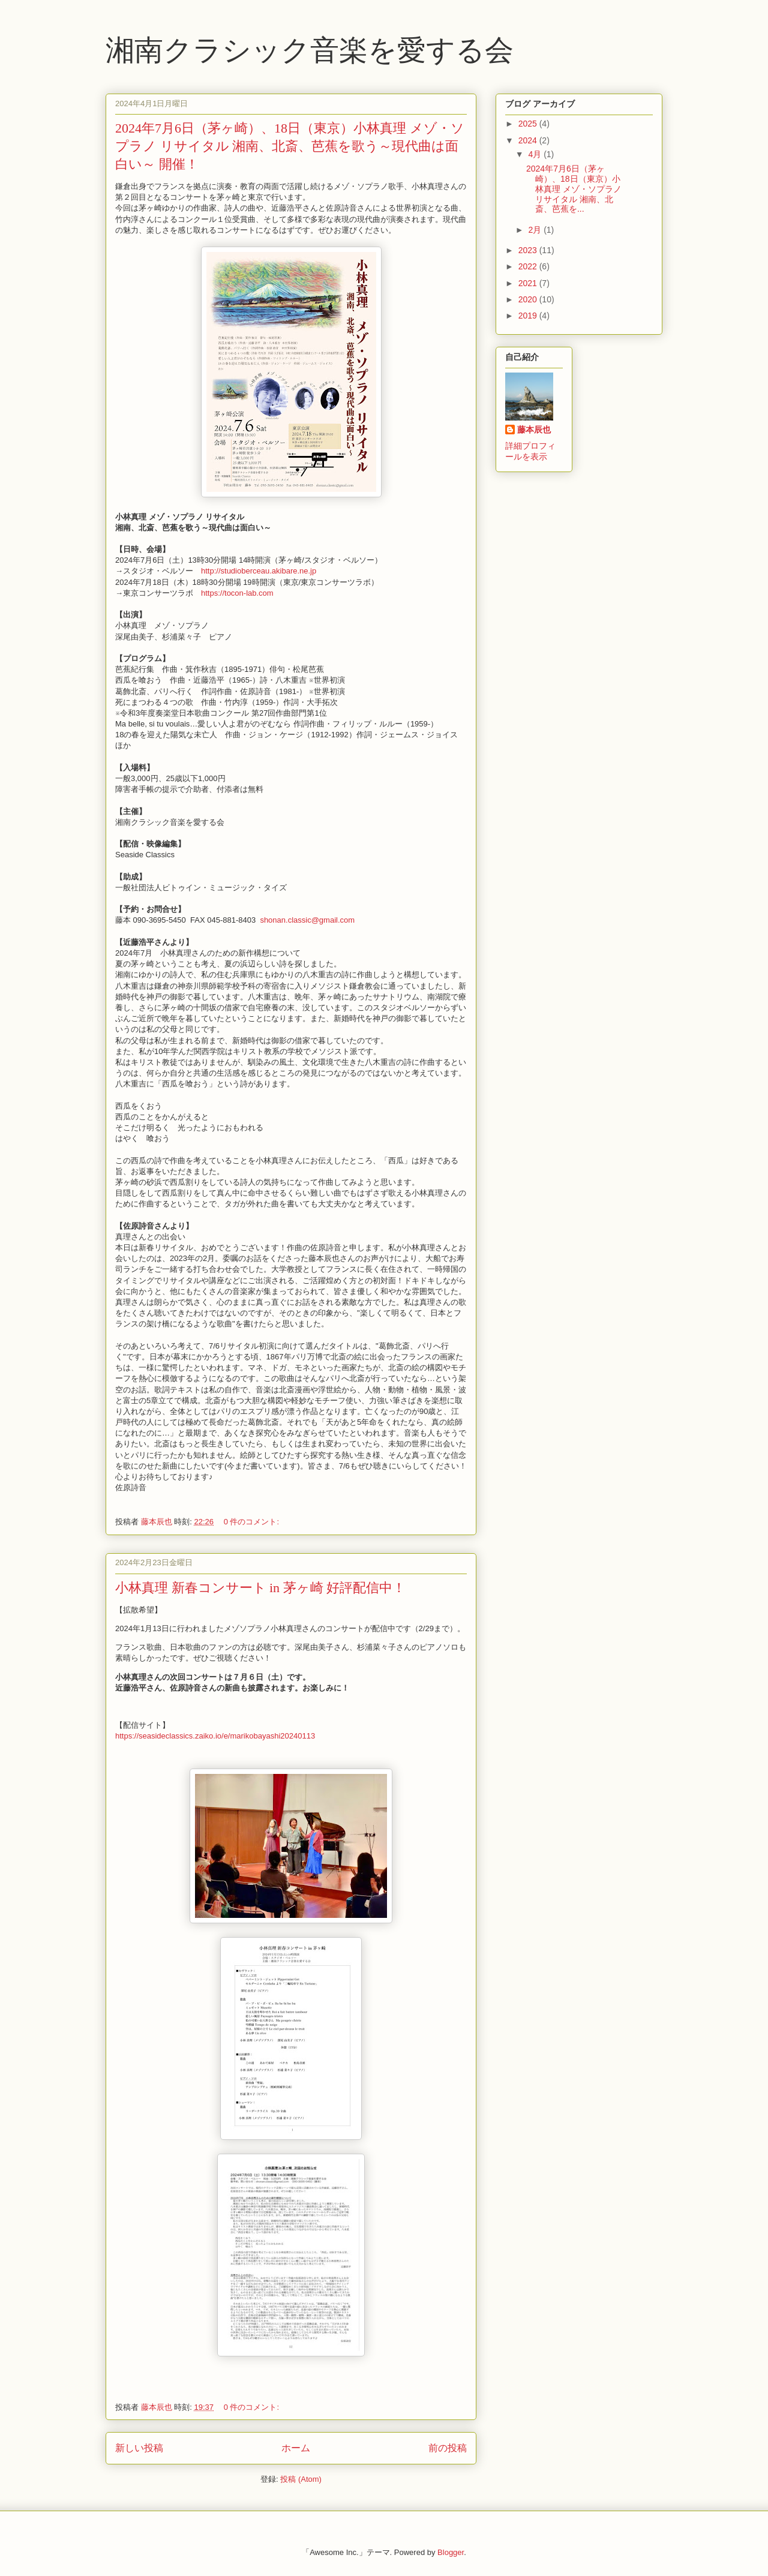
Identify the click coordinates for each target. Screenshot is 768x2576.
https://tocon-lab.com (237, 593)
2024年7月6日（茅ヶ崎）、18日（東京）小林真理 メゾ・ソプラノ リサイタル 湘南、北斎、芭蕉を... (574, 189)
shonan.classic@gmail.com (307, 919)
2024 (528, 140)
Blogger (450, 2552)
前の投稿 (447, 2448)
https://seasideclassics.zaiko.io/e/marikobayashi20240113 (216, 1735)
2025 (528, 123)
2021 (528, 283)
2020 (528, 299)
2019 (528, 315)
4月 (536, 154)
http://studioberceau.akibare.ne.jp (258, 570)
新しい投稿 (139, 2448)
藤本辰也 (534, 429)
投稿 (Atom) (301, 2479)
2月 (536, 230)
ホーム (295, 2448)
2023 (528, 250)
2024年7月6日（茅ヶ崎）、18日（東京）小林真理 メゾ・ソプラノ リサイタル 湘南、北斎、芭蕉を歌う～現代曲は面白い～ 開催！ (289, 146)
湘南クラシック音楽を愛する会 (310, 50)
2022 (528, 266)
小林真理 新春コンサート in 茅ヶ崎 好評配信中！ (260, 1587)
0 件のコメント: (252, 1521)
